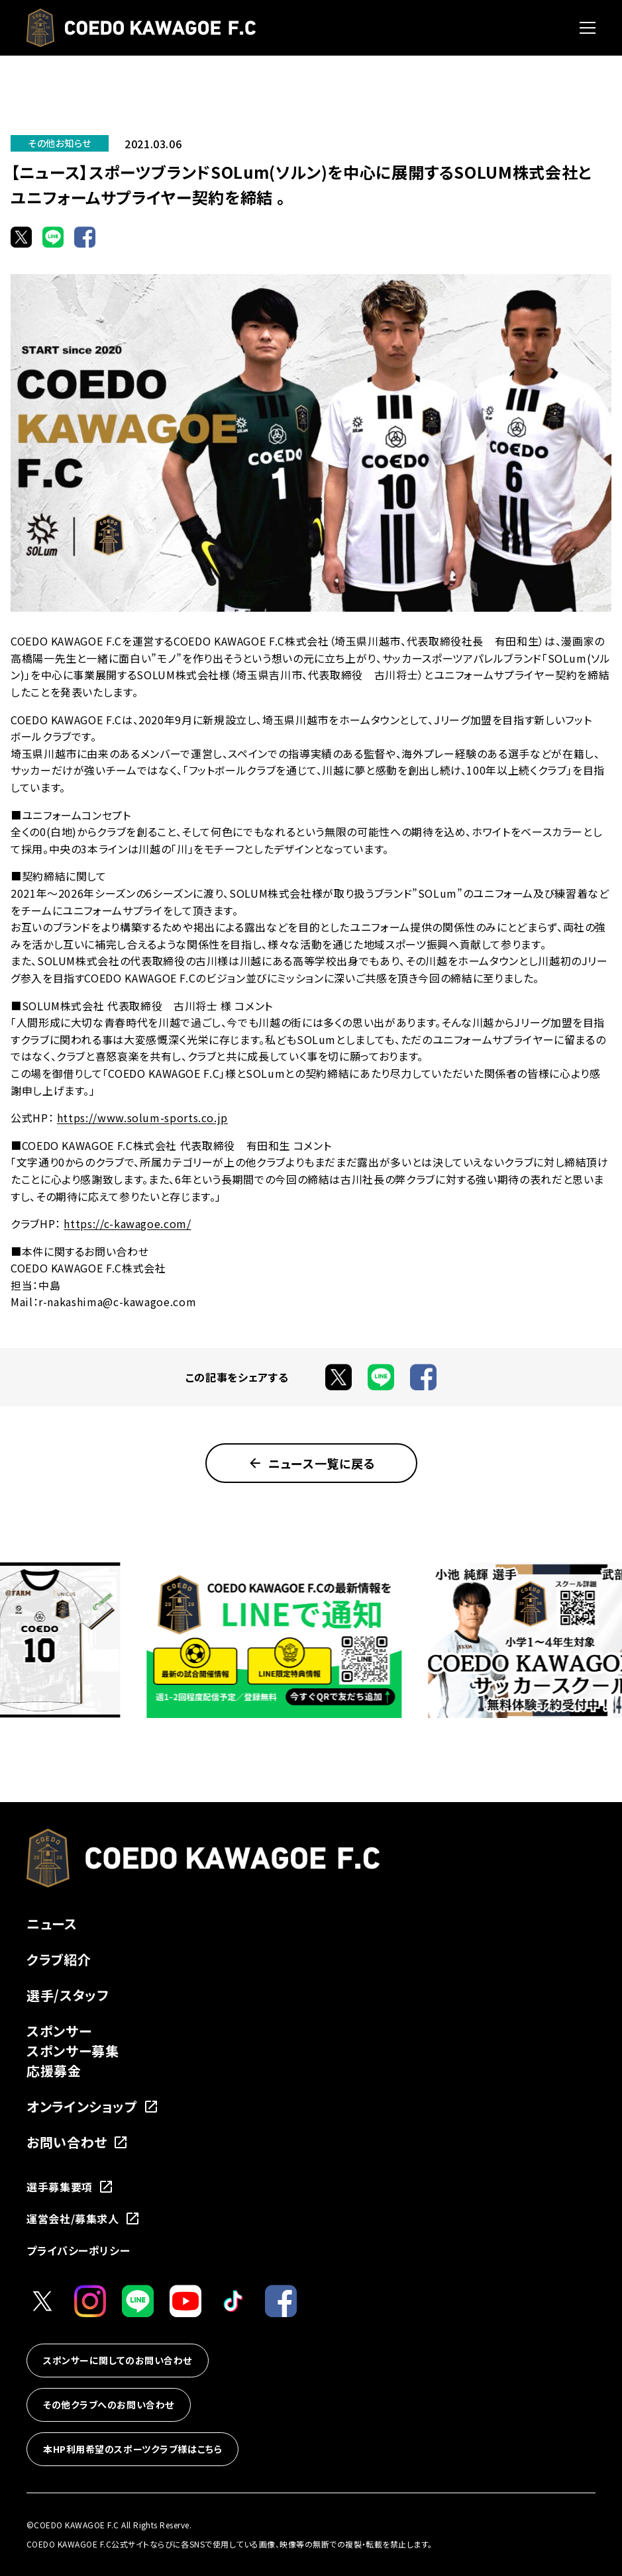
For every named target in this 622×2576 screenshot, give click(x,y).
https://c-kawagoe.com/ (127, 1223)
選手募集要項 (70, 2187)
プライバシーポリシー (78, 2250)
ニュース (52, 1923)
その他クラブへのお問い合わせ (108, 2404)
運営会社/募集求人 (83, 2218)
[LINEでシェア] (53, 237)
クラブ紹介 (58, 1959)
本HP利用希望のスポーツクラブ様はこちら (132, 2449)
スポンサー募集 (72, 2050)
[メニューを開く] (588, 28)
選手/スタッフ (67, 1995)
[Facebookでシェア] (84, 237)
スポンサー (58, 2030)
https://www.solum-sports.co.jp (142, 1117)
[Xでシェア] (21, 237)
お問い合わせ (77, 2142)
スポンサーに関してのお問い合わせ (117, 2360)
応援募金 (53, 2070)
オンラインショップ (92, 2106)
